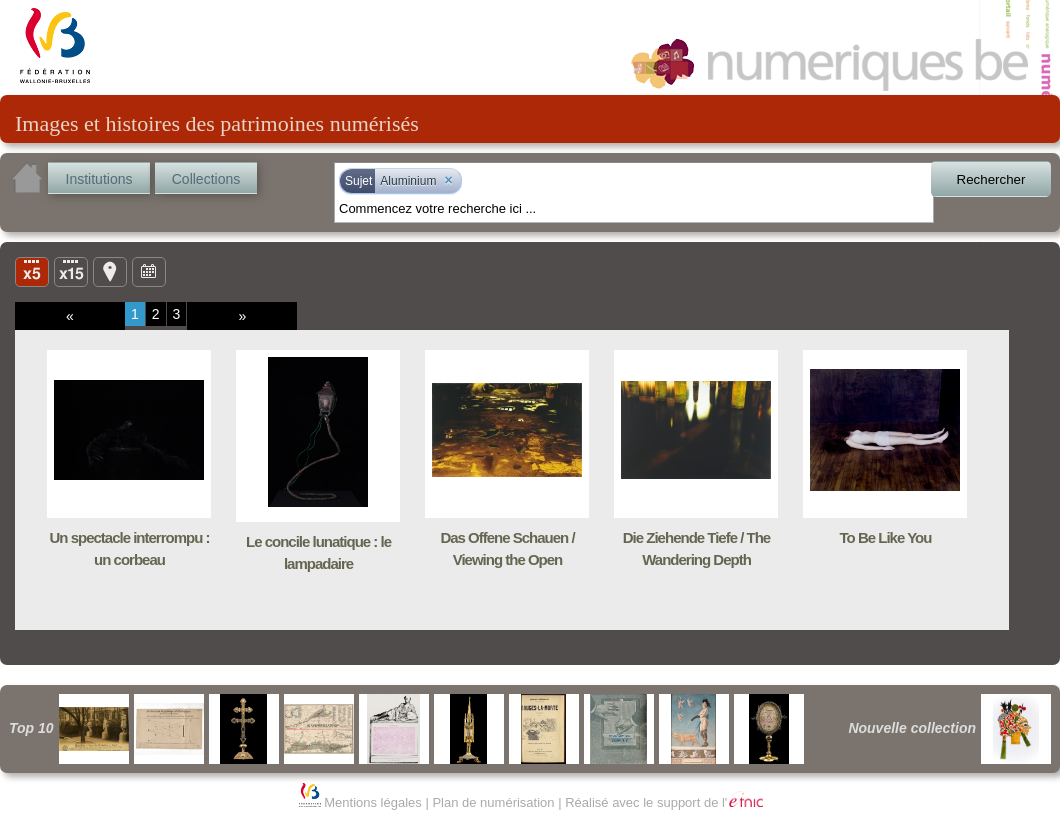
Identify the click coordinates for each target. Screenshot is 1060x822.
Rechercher (991, 179)
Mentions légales (373, 802)
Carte (110, 271)
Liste (71, 271)
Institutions (99, 179)
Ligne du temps (149, 271)
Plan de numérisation (493, 802)
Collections (206, 179)
